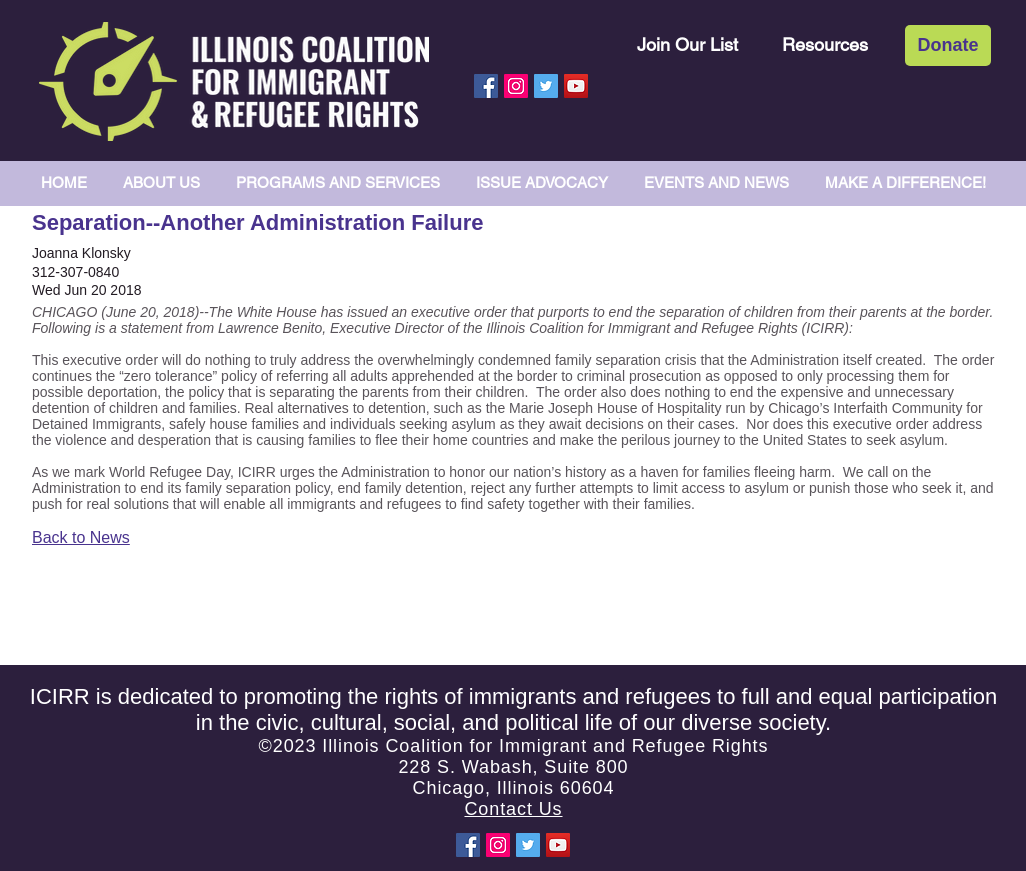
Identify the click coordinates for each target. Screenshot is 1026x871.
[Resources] (825, 44)
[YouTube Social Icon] (576, 86)
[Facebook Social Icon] (486, 86)
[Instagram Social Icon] (516, 86)
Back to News (81, 537)
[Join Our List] (687, 44)
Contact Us (513, 809)
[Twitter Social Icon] (546, 86)
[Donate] (948, 45)
